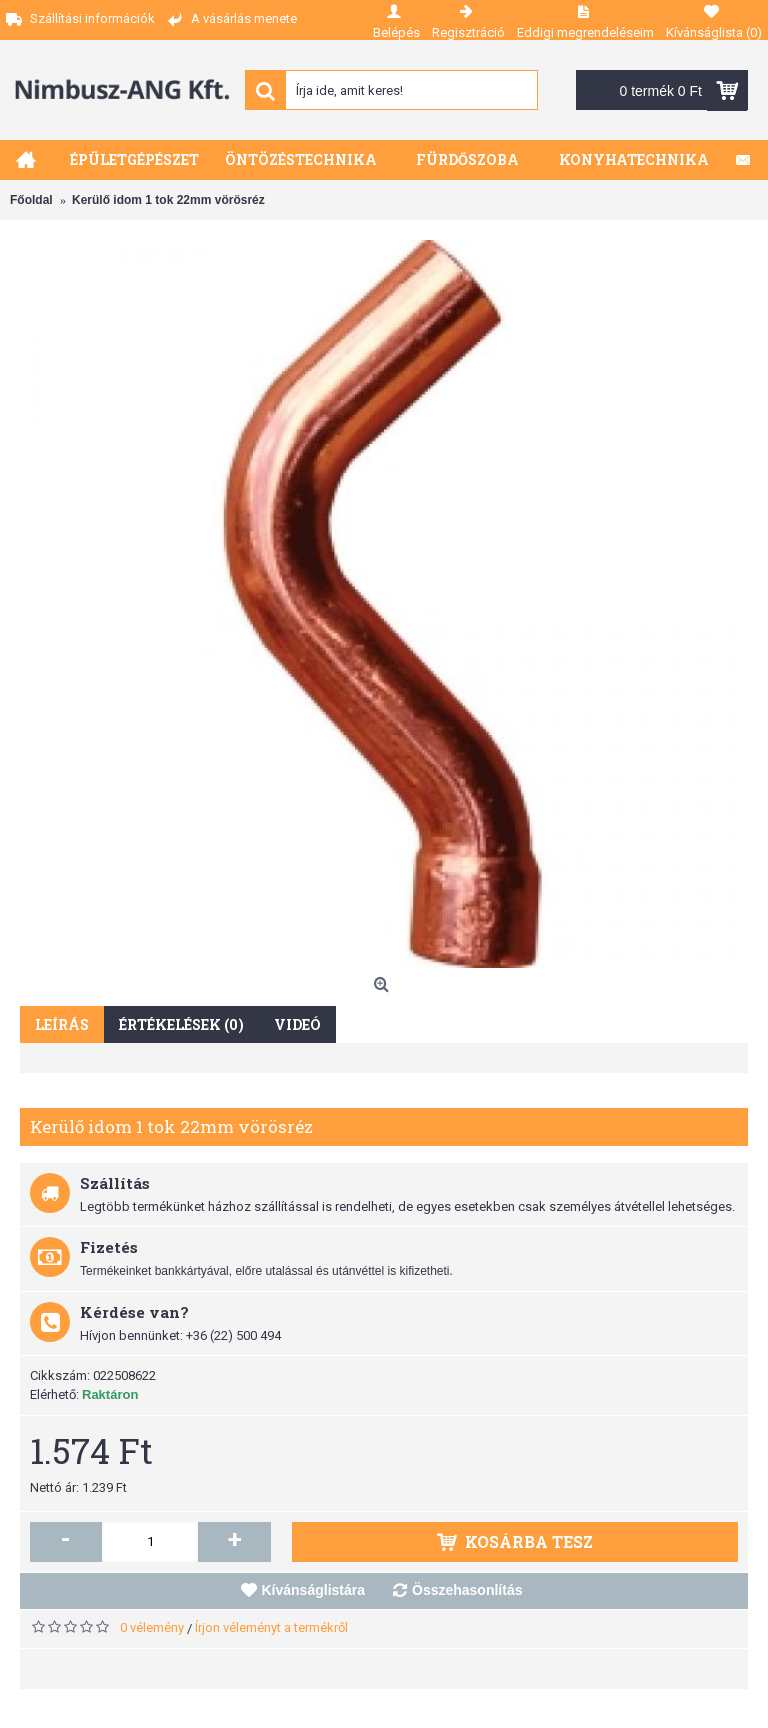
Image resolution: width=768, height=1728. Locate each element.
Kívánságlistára (314, 1590)
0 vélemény (152, 1627)
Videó (297, 1024)
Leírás (62, 1024)
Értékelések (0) (181, 1024)
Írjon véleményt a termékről (271, 1627)
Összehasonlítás (467, 1590)
